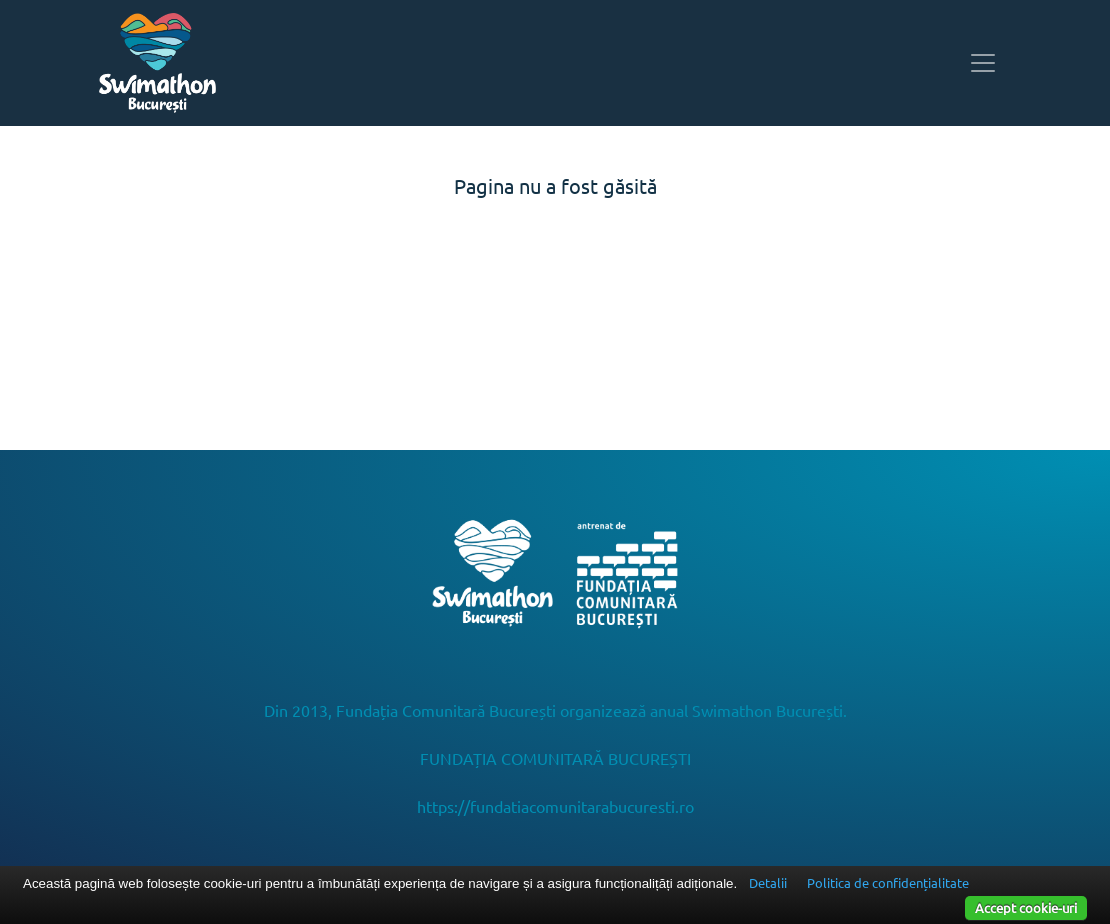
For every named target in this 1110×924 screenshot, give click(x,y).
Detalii (768, 882)
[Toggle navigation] (983, 63)
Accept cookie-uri (1026, 907)
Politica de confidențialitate (888, 882)
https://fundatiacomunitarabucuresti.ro (555, 806)
